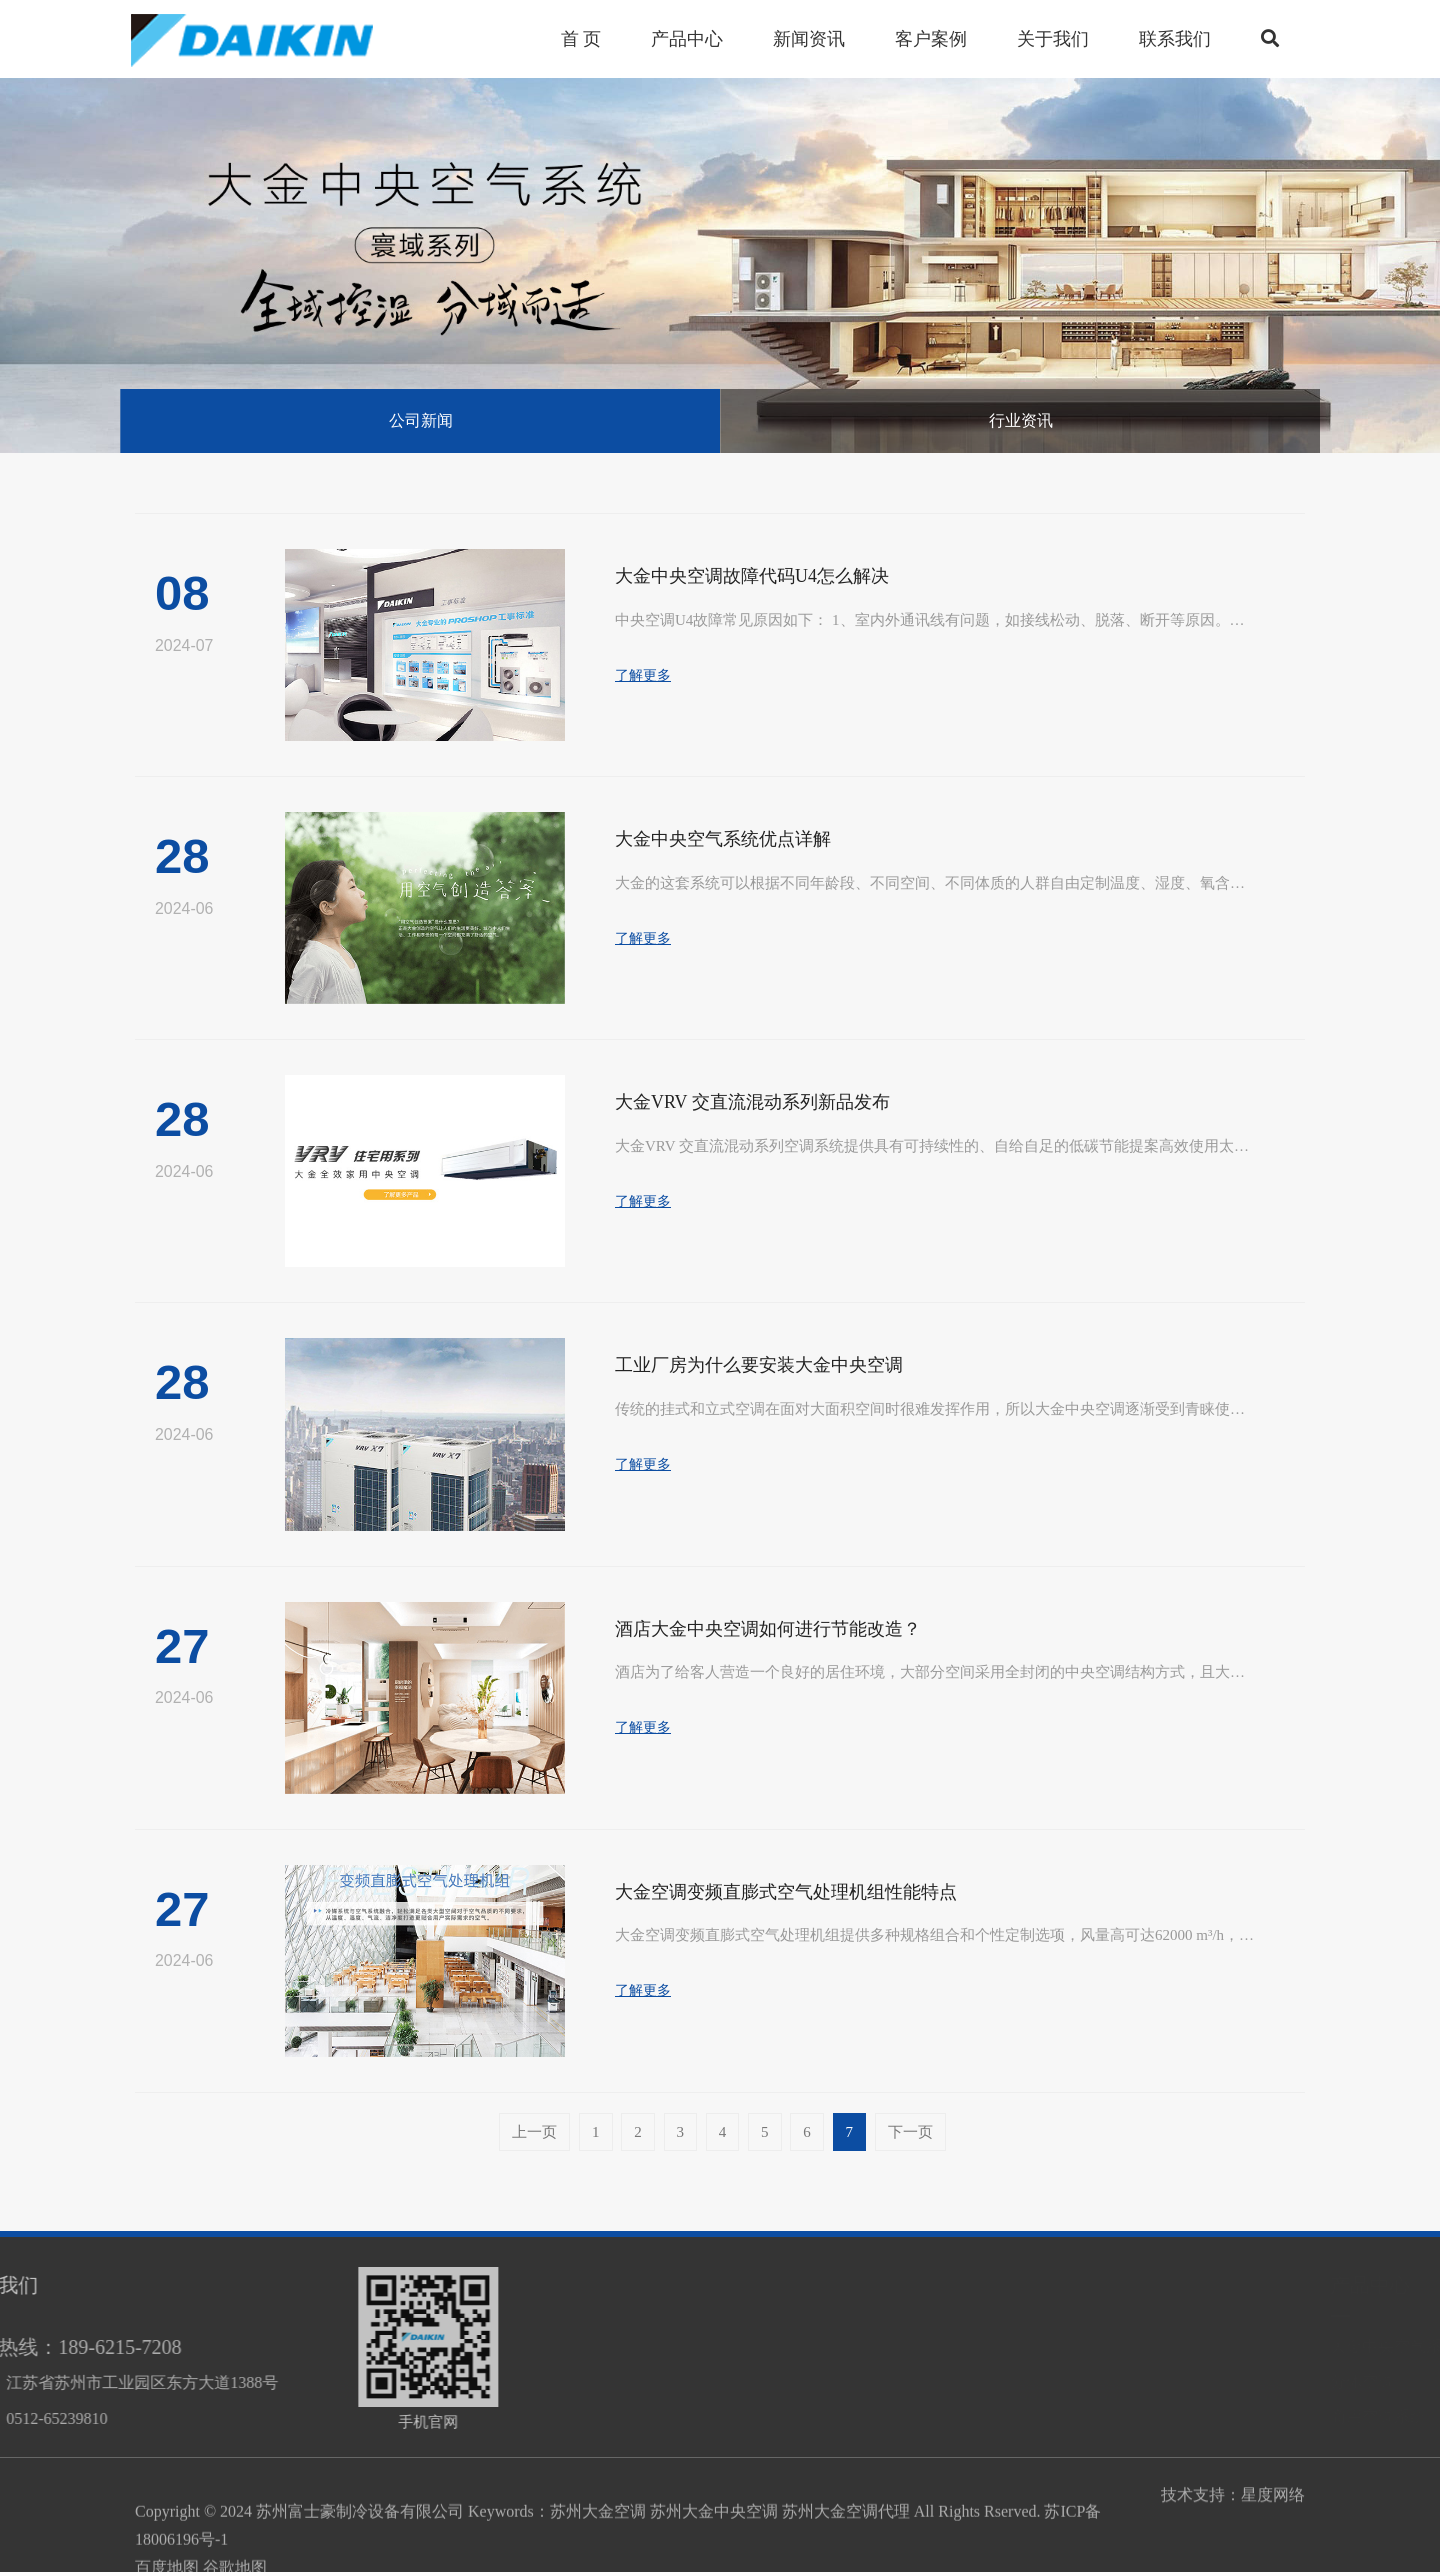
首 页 (581, 39)
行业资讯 (1021, 420)
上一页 (534, 2132)
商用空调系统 (1138, 2416)
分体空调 (1122, 2381)
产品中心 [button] (687, 39)
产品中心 (1130, 2285)
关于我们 (1053, 39)
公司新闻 (421, 420)
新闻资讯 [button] (809, 39)
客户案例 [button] (931, 39)
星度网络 (1273, 2503)
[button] (1270, 39)
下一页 (910, 2132)
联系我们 (1175, 39)
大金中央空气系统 (1154, 2346)
